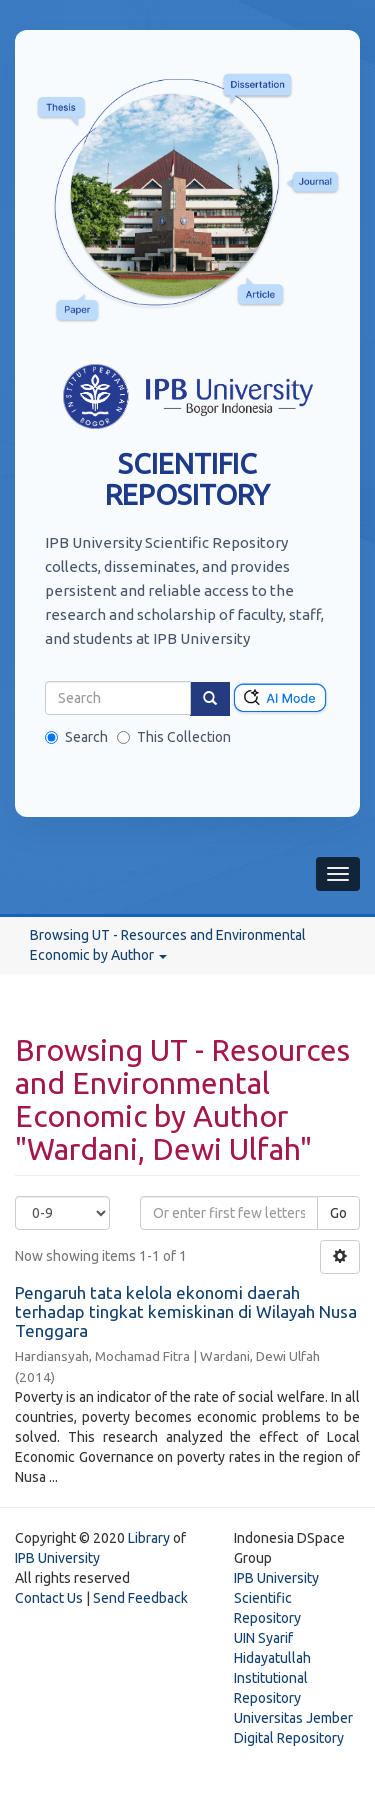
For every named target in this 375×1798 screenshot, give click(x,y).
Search (76, 737)
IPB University (57, 1558)
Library (149, 1538)
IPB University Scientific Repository (276, 1598)
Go (338, 1213)
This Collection (174, 737)
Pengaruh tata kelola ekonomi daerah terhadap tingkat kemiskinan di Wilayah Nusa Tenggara (186, 1311)
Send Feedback (140, 1598)
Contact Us (49, 1598)
